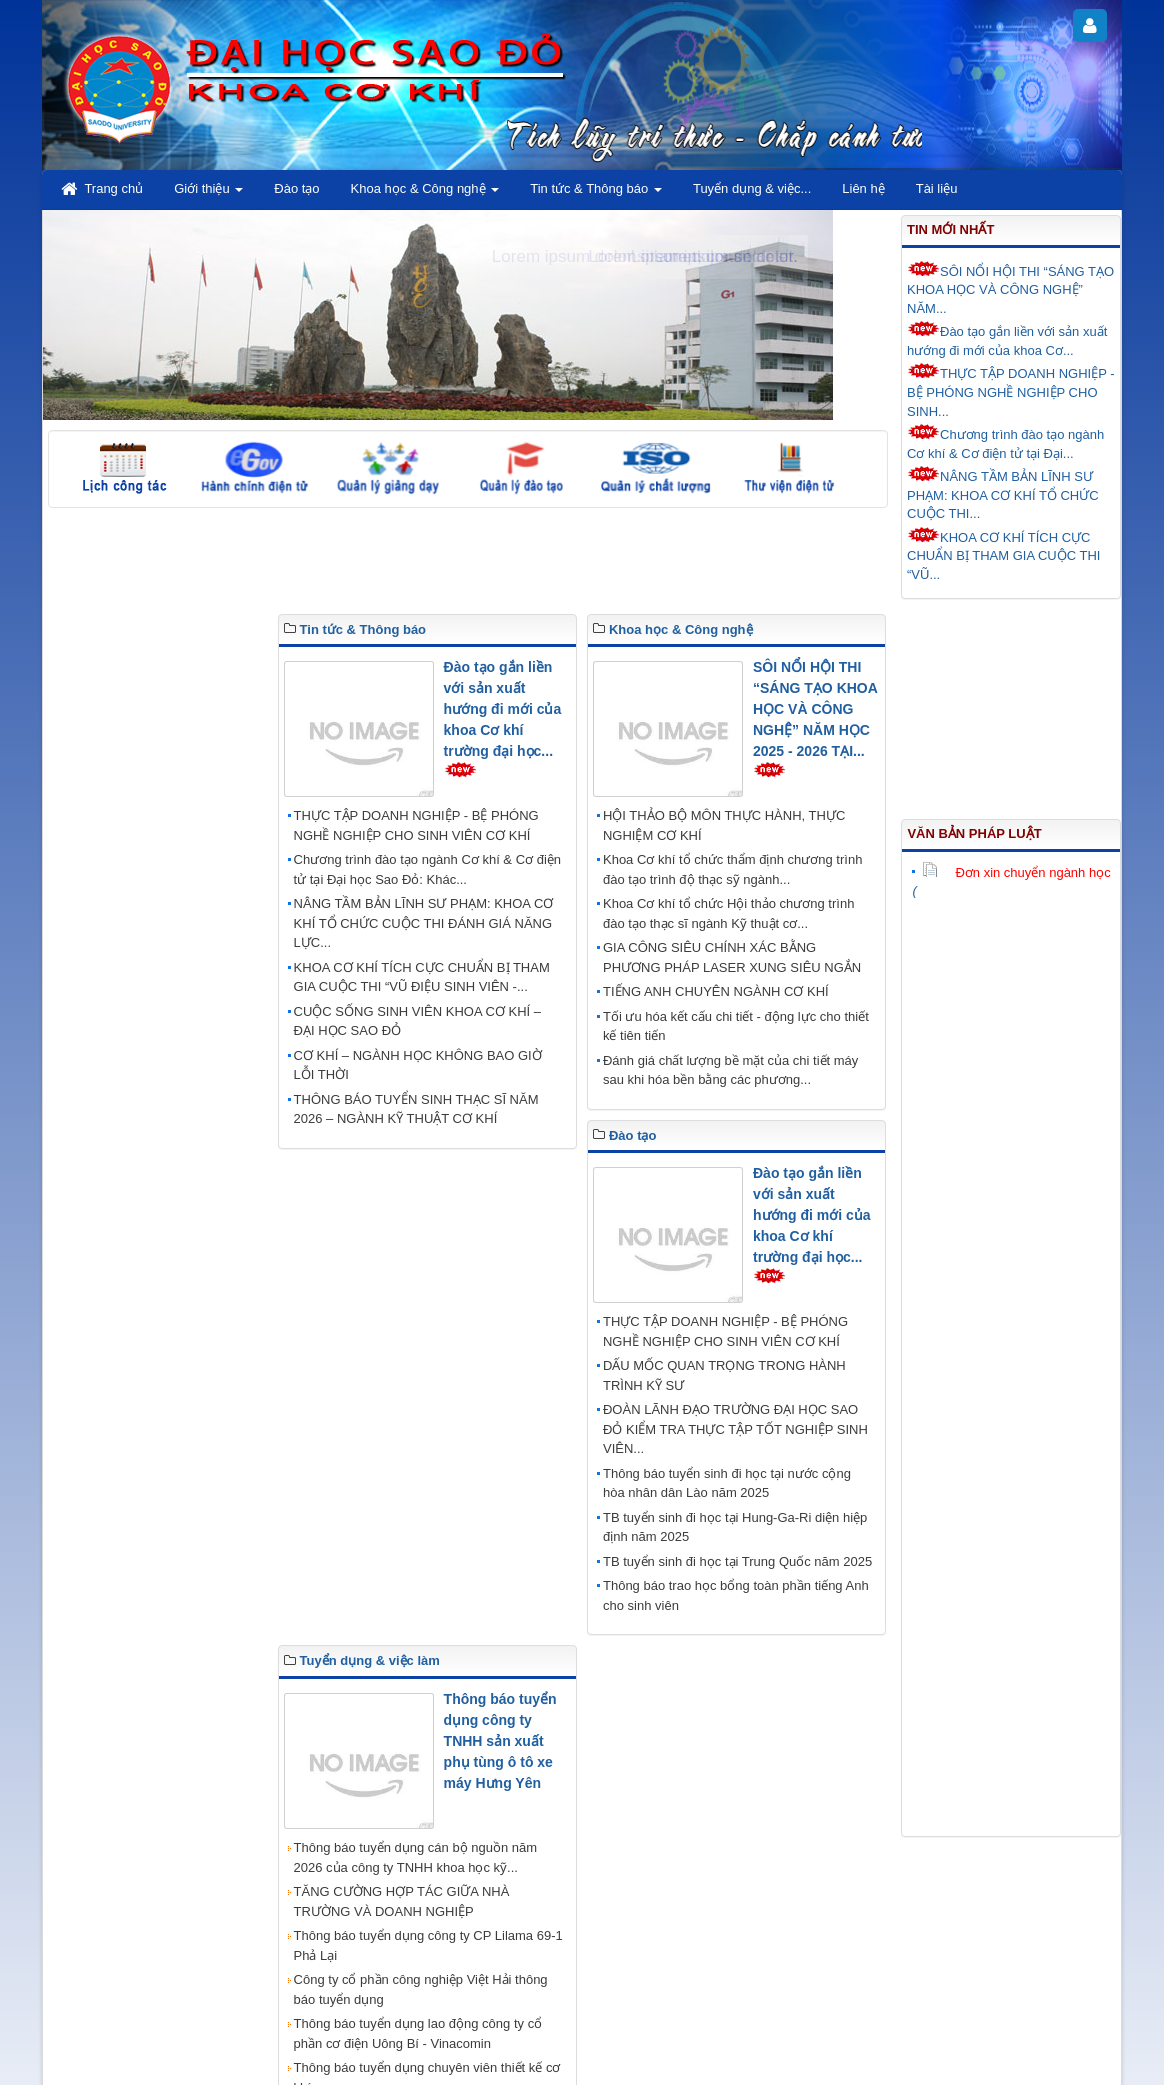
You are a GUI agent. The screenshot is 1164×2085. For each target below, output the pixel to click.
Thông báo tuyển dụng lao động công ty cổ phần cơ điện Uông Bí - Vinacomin (418, 2033)
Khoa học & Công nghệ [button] (425, 194)
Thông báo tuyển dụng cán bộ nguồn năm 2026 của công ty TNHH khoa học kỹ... (416, 1857)
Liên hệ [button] (863, 188)
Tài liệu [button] (937, 188)
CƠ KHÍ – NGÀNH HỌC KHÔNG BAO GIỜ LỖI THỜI (418, 1065)
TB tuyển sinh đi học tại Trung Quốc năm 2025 (737, 1561)
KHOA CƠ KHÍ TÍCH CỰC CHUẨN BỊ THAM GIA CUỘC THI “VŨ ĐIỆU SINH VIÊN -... (422, 977)
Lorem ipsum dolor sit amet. (693, 256)
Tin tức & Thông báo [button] (596, 194)
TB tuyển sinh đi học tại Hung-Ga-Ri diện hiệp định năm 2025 (735, 1527)
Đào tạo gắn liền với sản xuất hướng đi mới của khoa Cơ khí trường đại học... (503, 709)
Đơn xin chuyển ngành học (1016, 872)
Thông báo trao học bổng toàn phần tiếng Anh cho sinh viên (736, 1595)
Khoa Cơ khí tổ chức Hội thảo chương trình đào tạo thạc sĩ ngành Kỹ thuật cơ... (728, 913)
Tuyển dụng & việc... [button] (752, 188)
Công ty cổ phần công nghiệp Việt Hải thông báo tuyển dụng (421, 1989)
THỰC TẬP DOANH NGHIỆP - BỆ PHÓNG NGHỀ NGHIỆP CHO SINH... (1011, 390)
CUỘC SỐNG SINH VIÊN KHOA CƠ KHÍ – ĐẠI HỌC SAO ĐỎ (417, 1021)
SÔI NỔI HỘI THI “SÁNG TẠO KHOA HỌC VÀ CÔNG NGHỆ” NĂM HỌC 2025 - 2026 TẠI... (815, 709)
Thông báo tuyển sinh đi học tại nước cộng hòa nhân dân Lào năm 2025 (727, 1483)
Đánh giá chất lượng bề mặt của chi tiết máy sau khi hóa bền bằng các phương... (730, 1070)
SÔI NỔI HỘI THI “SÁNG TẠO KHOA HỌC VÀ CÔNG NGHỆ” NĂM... (1010, 288)
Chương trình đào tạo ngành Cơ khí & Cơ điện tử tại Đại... (1005, 442)
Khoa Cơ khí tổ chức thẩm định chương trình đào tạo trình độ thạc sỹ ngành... (732, 869)
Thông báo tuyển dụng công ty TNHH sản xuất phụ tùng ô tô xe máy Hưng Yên (500, 1741)
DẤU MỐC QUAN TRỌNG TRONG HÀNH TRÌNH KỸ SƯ (724, 1375)
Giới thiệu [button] (208, 194)
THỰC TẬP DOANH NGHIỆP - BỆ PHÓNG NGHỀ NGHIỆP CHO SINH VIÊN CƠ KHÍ (416, 825)
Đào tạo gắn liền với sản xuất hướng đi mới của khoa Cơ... (1007, 339)
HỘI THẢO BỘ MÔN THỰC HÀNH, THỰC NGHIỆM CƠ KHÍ (724, 825)
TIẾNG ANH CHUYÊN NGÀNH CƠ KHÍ (716, 991)
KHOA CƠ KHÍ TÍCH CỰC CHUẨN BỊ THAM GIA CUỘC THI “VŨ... (1003, 554)
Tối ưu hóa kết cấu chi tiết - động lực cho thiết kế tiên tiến (736, 1026)
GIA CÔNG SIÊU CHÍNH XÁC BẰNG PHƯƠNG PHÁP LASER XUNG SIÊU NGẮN (732, 957)
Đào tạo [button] (296, 188)
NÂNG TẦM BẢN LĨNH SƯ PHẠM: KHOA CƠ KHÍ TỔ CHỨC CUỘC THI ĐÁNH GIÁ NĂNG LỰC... (424, 923)
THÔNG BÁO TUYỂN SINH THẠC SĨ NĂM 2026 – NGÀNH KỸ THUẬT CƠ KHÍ (416, 1109)
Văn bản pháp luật (974, 833)
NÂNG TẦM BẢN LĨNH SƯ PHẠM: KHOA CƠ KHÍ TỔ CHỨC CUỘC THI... (1003, 493)
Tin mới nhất (950, 229)
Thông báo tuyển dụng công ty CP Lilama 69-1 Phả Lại (428, 1945)
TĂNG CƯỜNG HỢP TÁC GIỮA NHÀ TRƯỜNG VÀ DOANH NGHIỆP (402, 1901)
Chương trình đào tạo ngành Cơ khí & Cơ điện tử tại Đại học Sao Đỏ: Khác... (427, 869)
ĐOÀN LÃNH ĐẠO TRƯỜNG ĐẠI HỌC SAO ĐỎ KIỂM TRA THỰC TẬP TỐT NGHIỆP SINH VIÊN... (735, 1429)
